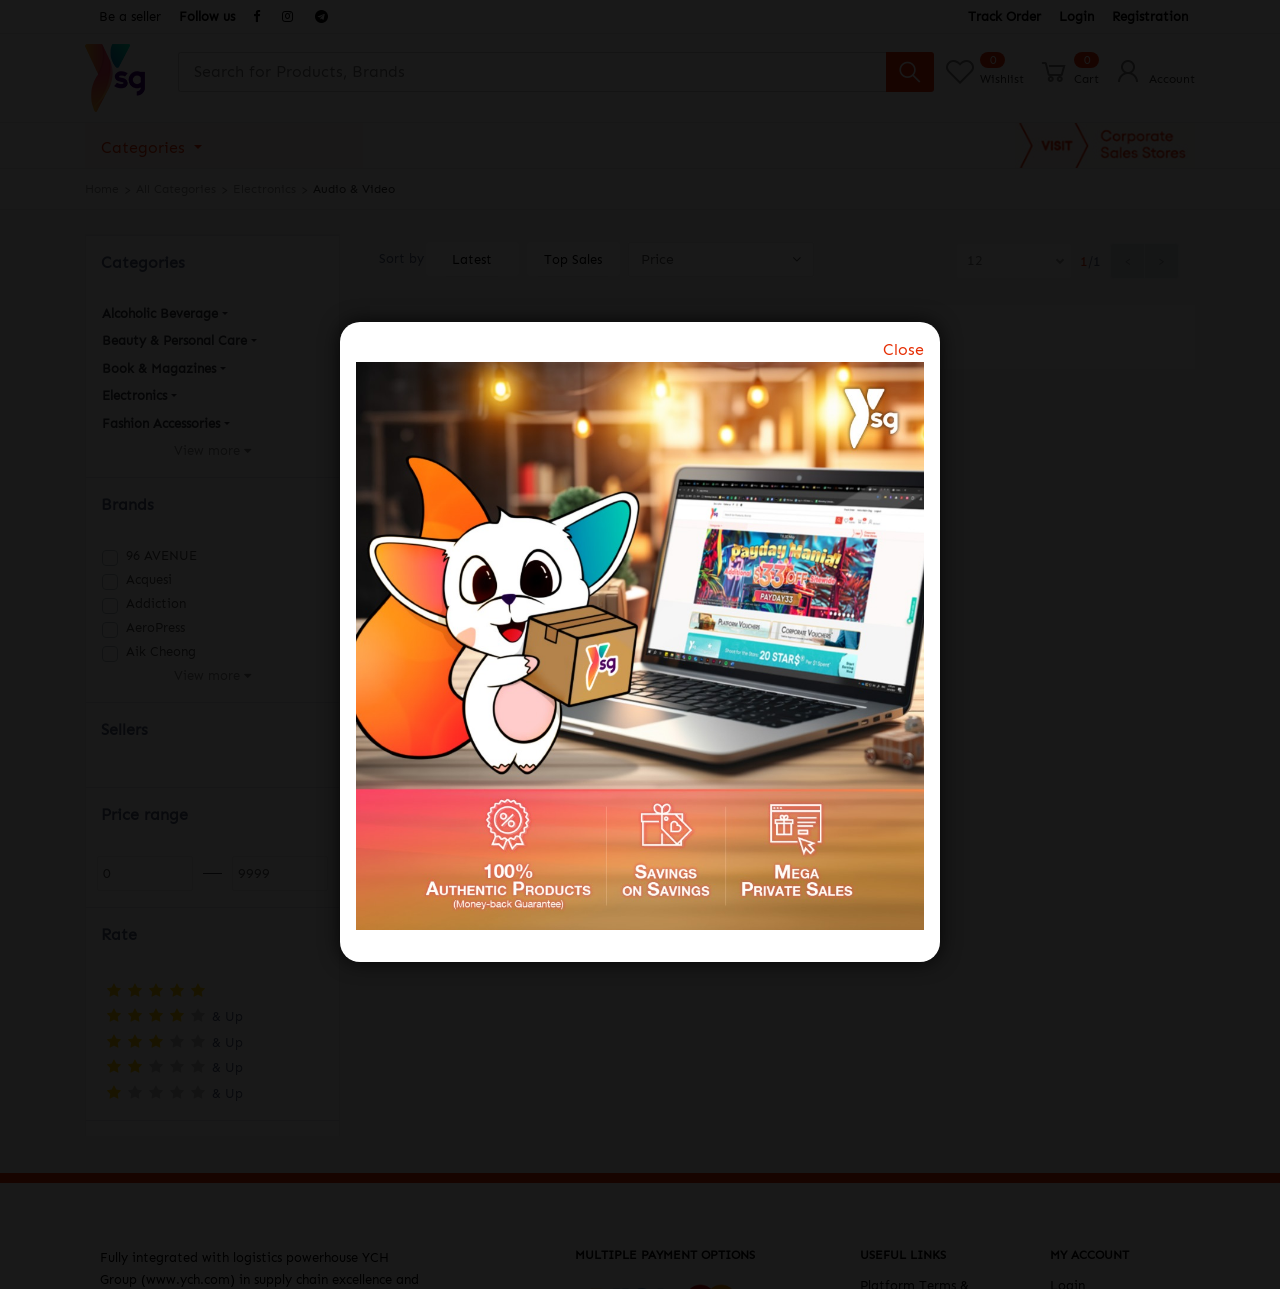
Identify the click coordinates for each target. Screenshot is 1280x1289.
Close (903, 349)
